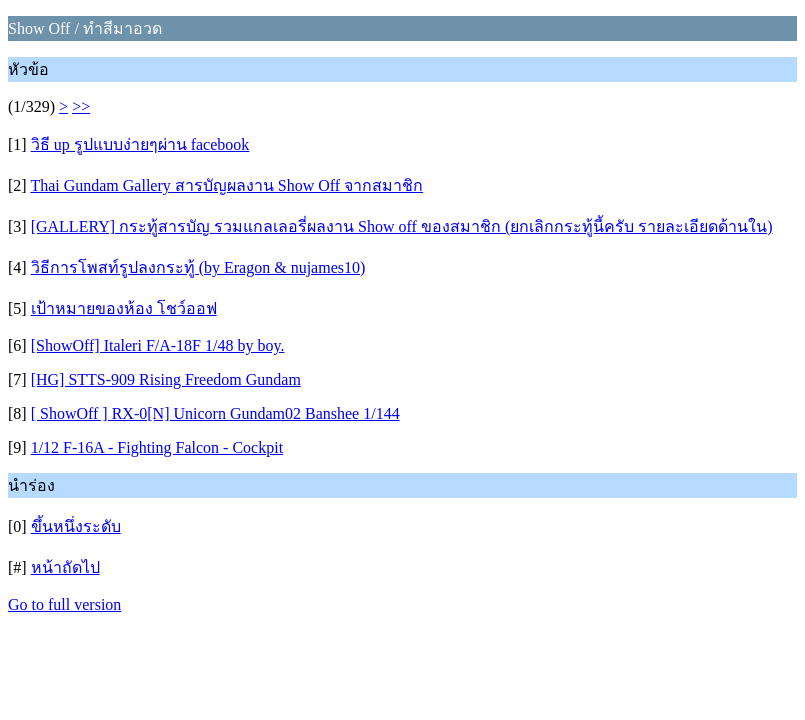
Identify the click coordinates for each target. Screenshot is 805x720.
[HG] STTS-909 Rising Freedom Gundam (166, 379)
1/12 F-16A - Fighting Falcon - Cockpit (157, 447)
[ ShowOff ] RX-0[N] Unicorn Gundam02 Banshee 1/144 (215, 413)
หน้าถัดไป (65, 567)
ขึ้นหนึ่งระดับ (76, 526)
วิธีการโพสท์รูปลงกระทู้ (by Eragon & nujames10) (198, 267)
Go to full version (64, 604)
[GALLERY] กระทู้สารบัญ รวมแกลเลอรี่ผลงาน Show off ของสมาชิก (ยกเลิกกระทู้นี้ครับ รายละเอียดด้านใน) (402, 226)
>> (81, 106)
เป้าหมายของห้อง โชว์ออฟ (124, 308)
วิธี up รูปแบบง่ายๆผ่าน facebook (140, 144)
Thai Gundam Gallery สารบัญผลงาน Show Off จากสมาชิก (226, 185)
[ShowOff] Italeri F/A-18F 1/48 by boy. (158, 345)
